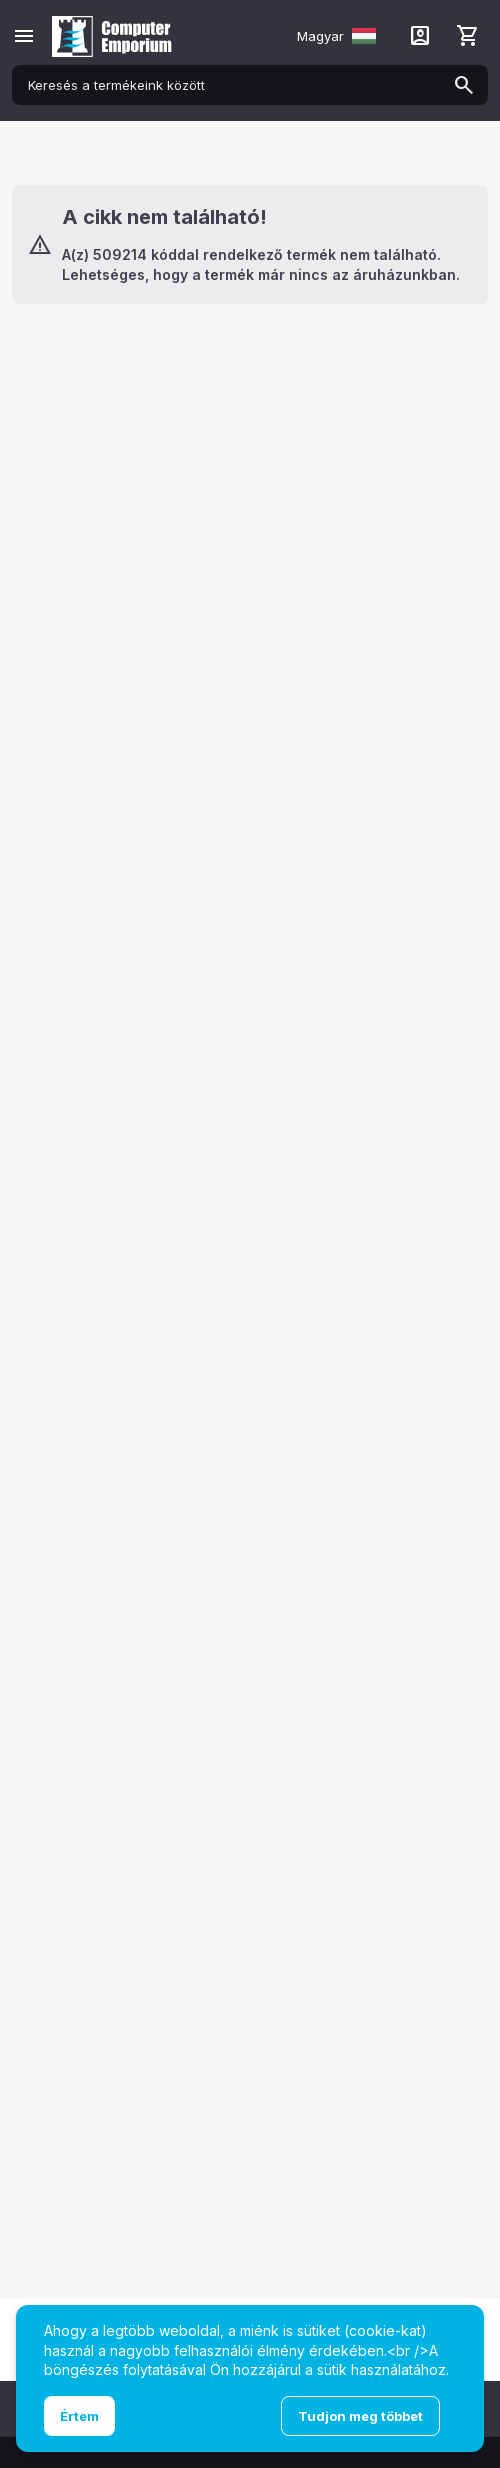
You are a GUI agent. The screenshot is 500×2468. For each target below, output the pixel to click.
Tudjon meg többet (360, 2416)
